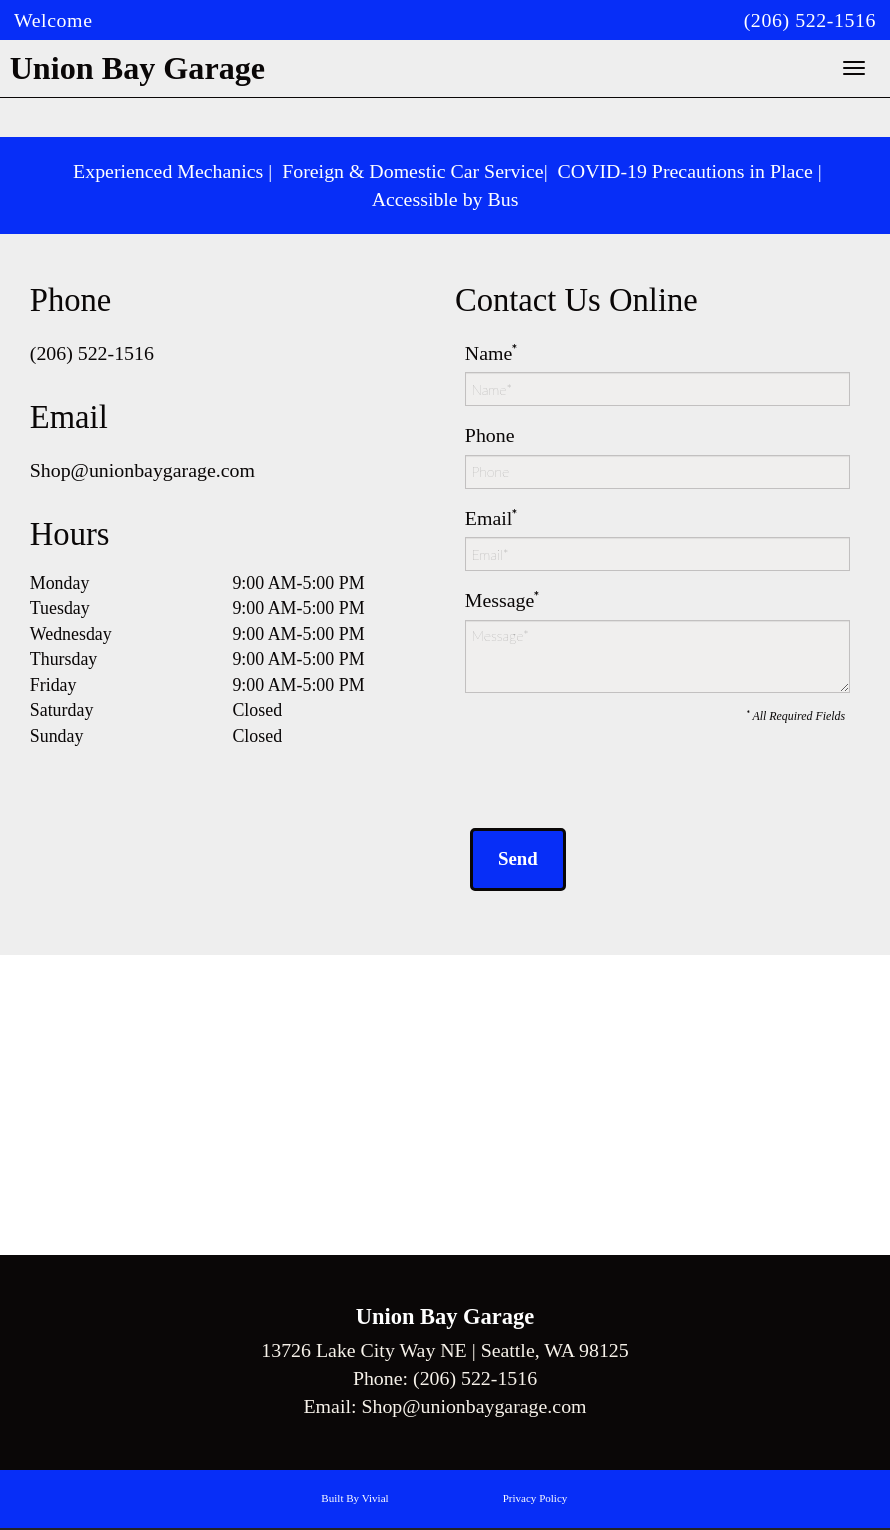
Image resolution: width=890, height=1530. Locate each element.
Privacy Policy (535, 1500)
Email (488, 518)
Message (500, 600)
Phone (490, 435)
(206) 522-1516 (810, 20)
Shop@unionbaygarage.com (142, 470)
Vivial (375, 1500)
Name (488, 353)
